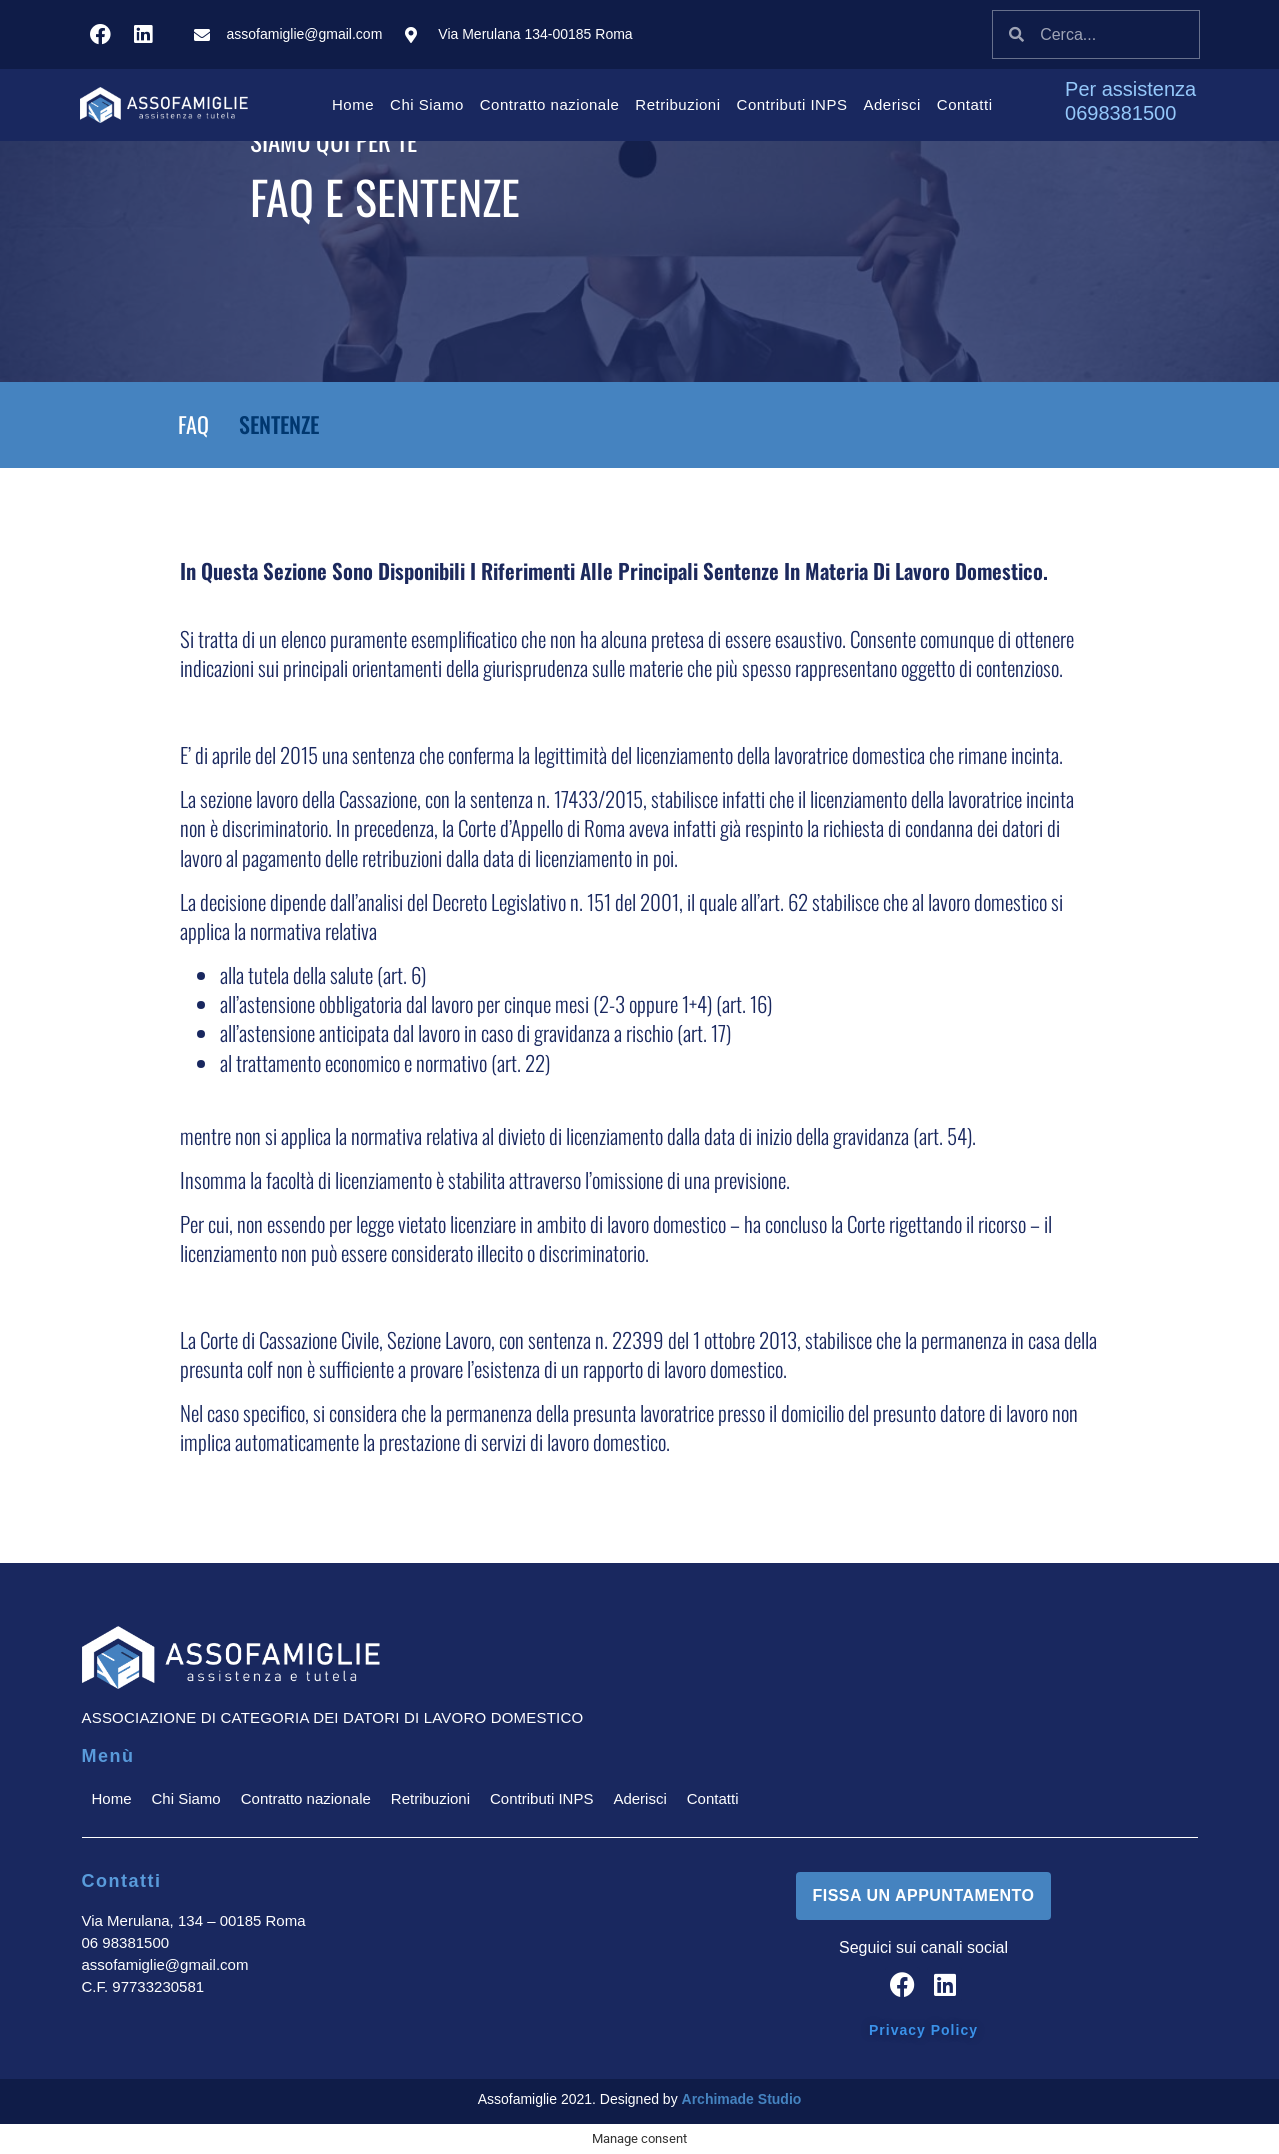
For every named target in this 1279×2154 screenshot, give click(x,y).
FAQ (193, 424)
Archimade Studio (742, 2099)
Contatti (965, 104)
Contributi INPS (792, 104)
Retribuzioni (677, 104)
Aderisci (891, 104)
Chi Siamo (427, 104)
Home (353, 104)
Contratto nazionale (550, 104)
